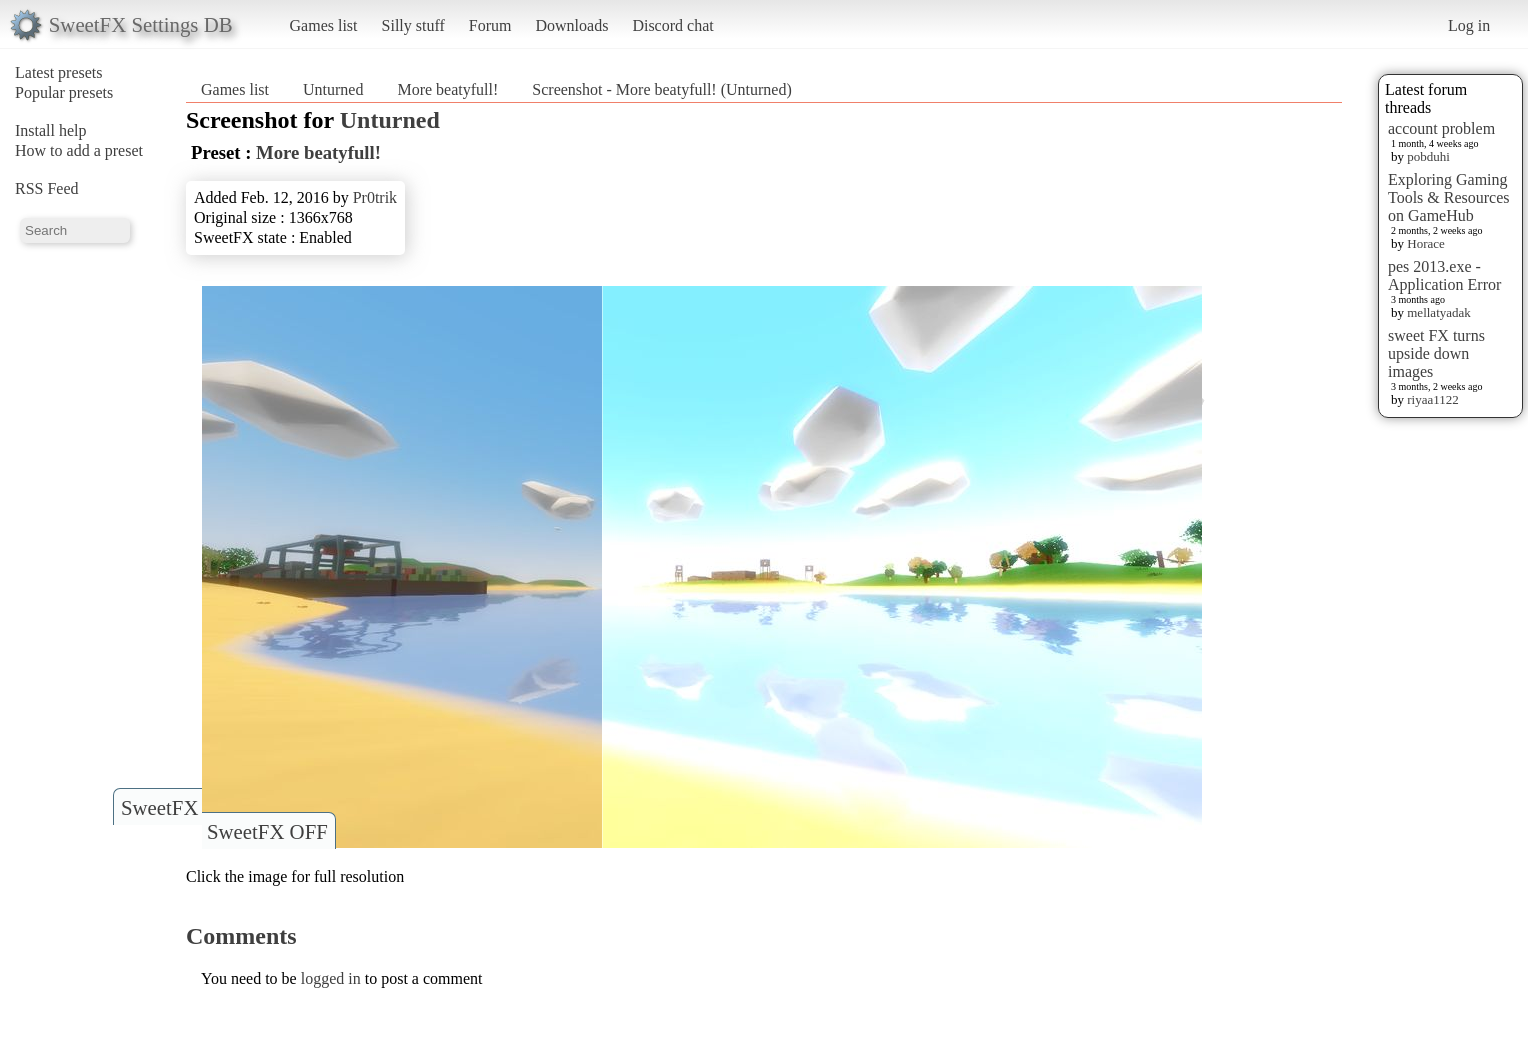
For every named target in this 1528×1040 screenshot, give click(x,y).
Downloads (571, 25)
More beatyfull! (447, 89)
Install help (51, 130)
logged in (331, 978)
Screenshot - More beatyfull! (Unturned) (661, 89)
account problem (1441, 128)
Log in (1469, 25)
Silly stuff (413, 25)
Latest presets (59, 72)
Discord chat (672, 25)
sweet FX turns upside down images (1436, 353)
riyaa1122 (1433, 399)
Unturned (333, 89)
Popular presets (64, 92)
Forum (490, 25)
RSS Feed (47, 188)
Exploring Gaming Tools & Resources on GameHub (1449, 197)
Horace (1426, 243)
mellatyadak (1439, 312)
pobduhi (1428, 156)
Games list (324, 25)
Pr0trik (375, 197)
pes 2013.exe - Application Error (1444, 275)
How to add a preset (79, 150)
